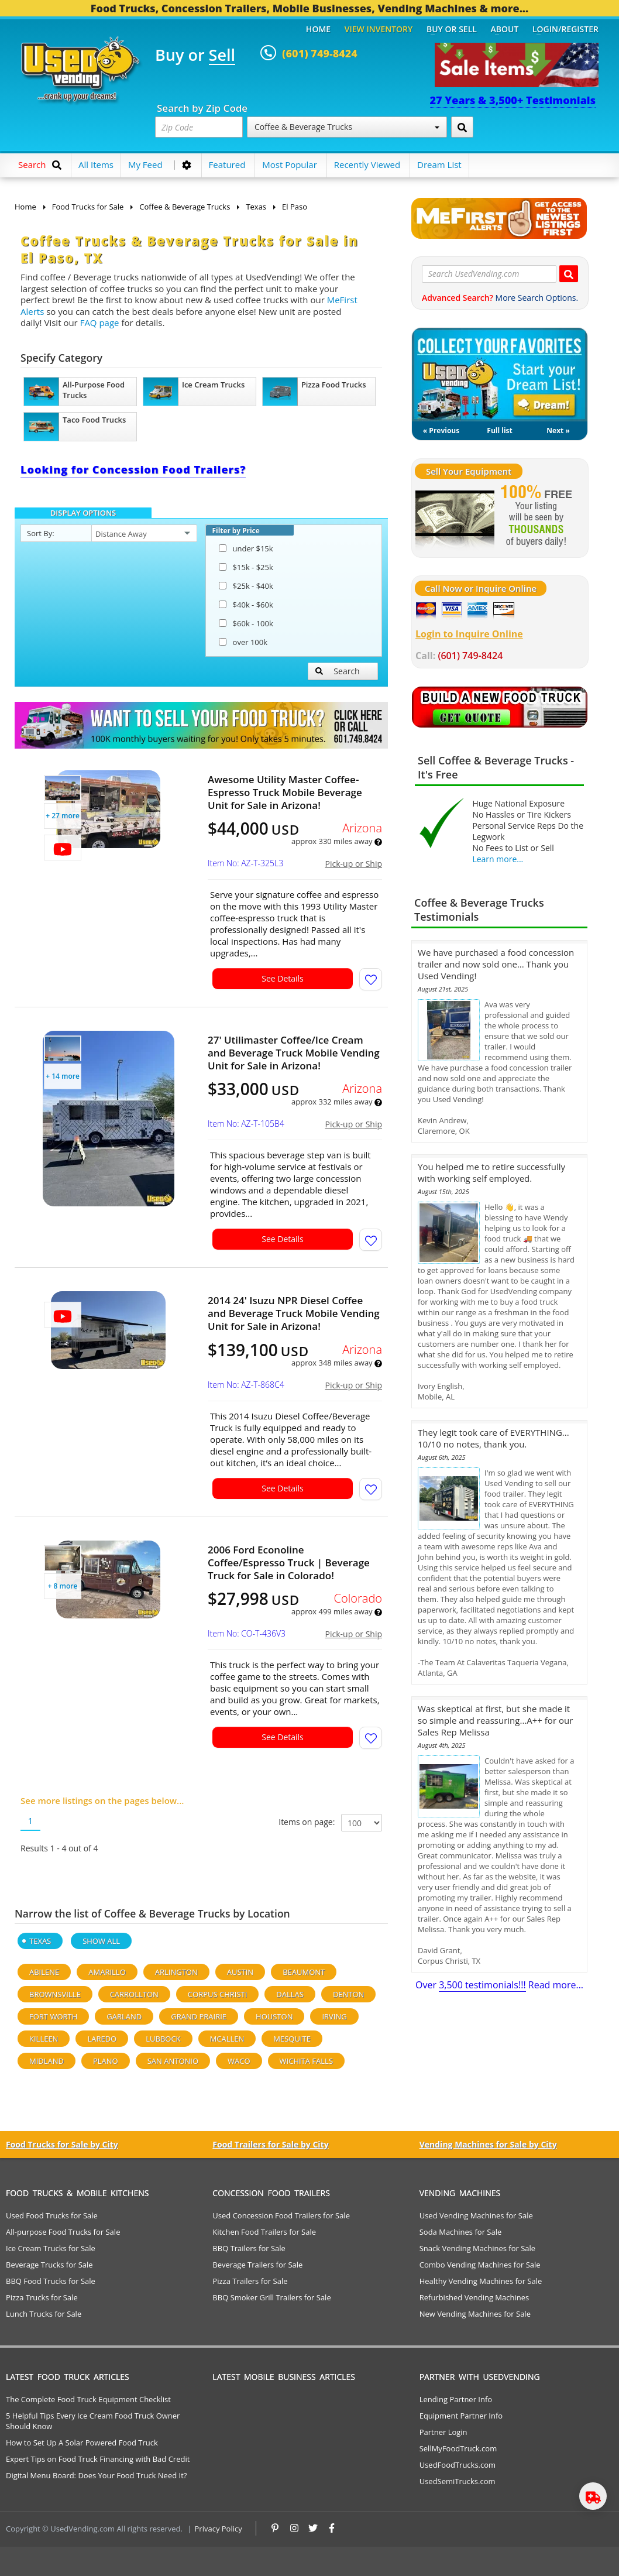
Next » (558, 430)
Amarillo (106, 1972)
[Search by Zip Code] (462, 127)
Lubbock (163, 2038)
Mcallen (227, 2038)
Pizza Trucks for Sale (42, 2297)
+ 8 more (63, 1586)
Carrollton (134, 1994)
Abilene (44, 1972)
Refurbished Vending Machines (474, 2297)
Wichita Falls (306, 2061)
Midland (46, 2061)
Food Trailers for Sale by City (270, 2144)
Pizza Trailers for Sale (249, 2281)
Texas (40, 1941)
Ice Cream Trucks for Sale (50, 2248)
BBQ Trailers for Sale (249, 2248)
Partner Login (443, 2432)
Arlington (176, 1972)
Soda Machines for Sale (460, 2232)
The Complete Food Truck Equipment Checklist (88, 2399)
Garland (124, 2016)
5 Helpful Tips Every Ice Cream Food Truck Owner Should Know (93, 2420)
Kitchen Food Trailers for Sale (264, 2232)
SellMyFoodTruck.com (458, 2448)
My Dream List (499, 374)
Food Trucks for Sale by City (62, 2144)
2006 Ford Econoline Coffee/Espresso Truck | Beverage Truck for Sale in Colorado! (289, 1562)
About (505, 29)
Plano (105, 2061)
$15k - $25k (246, 567)
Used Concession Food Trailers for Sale (281, 2215)
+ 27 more (63, 816)
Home (318, 29)
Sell (222, 55)
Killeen (43, 2038)
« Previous (441, 430)
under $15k (246, 548)
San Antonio (172, 2061)
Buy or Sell (452, 29)
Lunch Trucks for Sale (43, 2314)
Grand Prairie (198, 2016)
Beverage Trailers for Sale (257, 2264)
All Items (96, 164)
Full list (499, 430)
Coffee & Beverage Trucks (347, 126)
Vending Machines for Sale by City (488, 2144)
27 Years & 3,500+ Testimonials (513, 100)
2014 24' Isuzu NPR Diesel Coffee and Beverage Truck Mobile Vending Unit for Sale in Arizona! (294, 1313)
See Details (283, 978)
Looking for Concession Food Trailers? (133, 469)
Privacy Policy (218, 2528)
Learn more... (497, 859)
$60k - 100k (246, 623)
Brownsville (55, 1994)
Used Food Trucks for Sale (52, 2215)
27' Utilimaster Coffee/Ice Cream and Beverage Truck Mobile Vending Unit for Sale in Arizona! (294, 1053)
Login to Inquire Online (469, 633)
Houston (274, 2016)
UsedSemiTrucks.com (457, 2481)
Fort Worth (53, 2016)
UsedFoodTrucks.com (457, 2465)
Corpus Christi (217, 1994)
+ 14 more (63, 1076)
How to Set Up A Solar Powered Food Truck (82, 2442)
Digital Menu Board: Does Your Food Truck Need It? (96, 2475)
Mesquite (292, 2038)
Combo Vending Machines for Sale (480, 2264)
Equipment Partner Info (461, 2415)
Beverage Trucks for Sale (49, 2264)
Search (337, 671)
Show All (101, 1941)
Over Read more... (499, 1984)
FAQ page (99, 322)
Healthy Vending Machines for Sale (480, 2281)
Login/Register (565, 29)
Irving (334, 2016)
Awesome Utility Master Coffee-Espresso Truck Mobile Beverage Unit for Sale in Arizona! (285, 792)
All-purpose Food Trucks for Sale (63, 2232)
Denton (348, 1994)
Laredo (101, 2038)
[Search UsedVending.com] (568, 273)
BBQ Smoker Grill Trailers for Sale (271, 2297)
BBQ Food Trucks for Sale (50, 2281)
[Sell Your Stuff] (454, 517)
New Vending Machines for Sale (475, 2314)
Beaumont (304, 1972)
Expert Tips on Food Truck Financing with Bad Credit (98, 2459)
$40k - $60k (246, 604)
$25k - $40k (246, 586)
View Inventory (379, 29)
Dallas (290, 1994)
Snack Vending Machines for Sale (477, 2248)
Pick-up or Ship (353, 863)
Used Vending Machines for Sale (476, 2215)
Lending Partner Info (455, 2399)
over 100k (243, 642)
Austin (240, 1972)
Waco (239, 2061)
